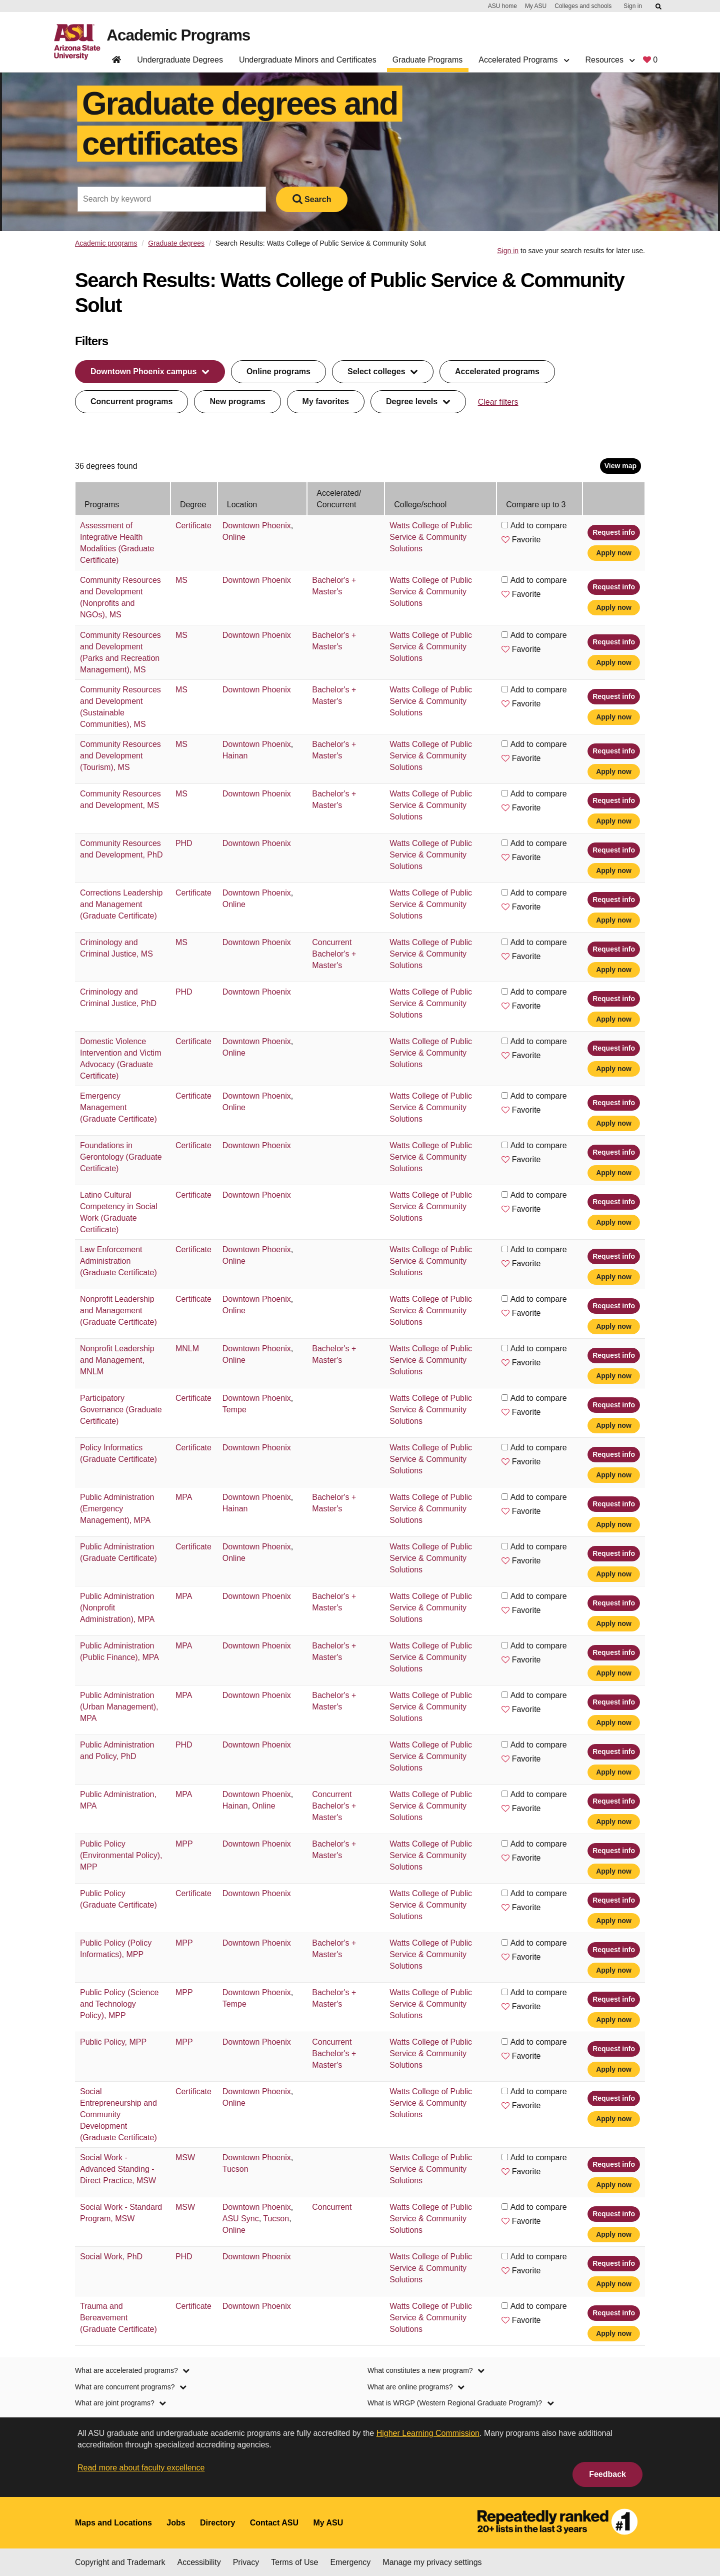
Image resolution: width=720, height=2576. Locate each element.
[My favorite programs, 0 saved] (650, 62)
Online (234, 537)
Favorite (526, 539)
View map (620, 466)
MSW (185, 2157)
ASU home (502, 6)
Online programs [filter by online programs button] (278, 371)
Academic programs (106, 243)
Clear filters (498, 402)
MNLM (187, 1348)
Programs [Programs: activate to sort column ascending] (101, 504)
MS (182, 580)
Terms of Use (294, 2562)
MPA (184, 1497)
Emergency (350, 2562)
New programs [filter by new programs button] (237, 401)
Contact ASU (274, 2522)
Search (312, 199)
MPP (184, 1844)
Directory (217, 2522)
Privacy (246, 2562)
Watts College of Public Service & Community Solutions (431, 537)
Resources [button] (609, 60)
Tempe (234, 1409)
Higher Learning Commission (428, 2433)
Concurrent (332, 942)
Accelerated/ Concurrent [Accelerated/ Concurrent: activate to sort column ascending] (338, 499)
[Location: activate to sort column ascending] (262, 499)
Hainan (235, 755)
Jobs (175, 2522)
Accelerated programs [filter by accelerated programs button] (497, 371)
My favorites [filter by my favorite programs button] (325, 401)
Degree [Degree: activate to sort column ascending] (193, 504)
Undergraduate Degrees (180, 60)
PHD (184, 843)
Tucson (235, 2169)
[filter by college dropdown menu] (383, 371)
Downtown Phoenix (256, 525)
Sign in (633, 6)
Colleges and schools (583, 6)
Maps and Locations (113, 2522)
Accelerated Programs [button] (523, 60)
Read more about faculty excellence (141, 2467)
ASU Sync (240, 2218)
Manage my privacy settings (432, 2562)
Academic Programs (179, 36)
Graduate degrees (176, 243)
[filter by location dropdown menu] (150, 371)
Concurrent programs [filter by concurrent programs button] (131, 401)
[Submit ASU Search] (659, 7)
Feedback (607, 2474)
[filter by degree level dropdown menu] (418, 401)
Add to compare (538, 525)
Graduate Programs (427, 60)
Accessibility (199, 2562)
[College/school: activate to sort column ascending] (440, 499)
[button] (506, 539)
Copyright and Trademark (120, 2562)
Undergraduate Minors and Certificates (307, 60)
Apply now (614, 553)
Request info (613, 532)
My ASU (535, 6)
